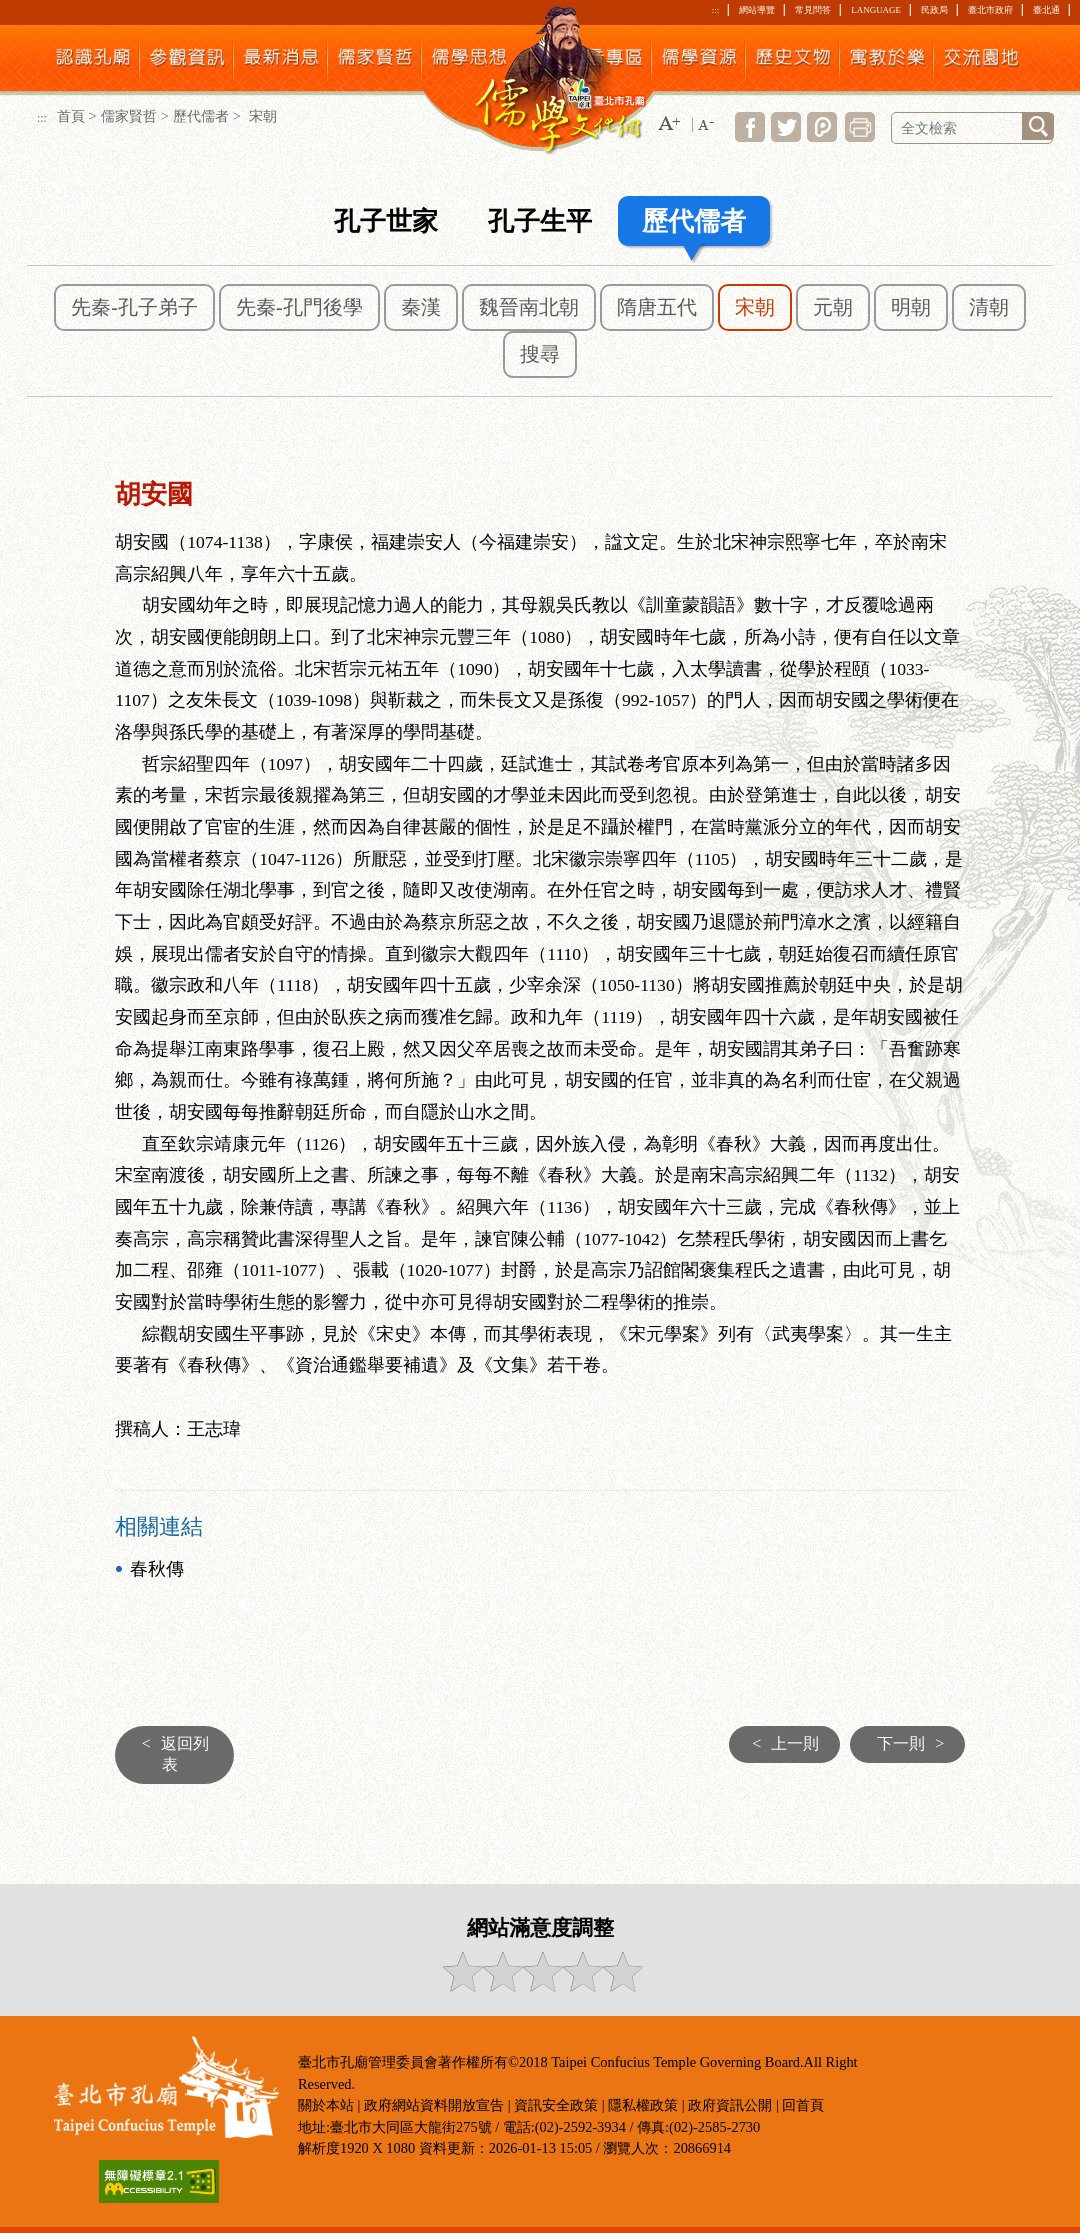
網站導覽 (757, 10)
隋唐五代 (657, 307)
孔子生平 (540, 221)
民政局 (934, 10)
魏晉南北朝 (529, 307)
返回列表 (170, 1754)
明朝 (911, 307)
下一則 (915, 1743)
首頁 (71, 116)
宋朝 (755, 307)
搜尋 (540, 354)
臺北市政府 (990, 10)
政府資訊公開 (730, 2105)
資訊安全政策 (556, 2105)
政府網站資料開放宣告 (434, 2105)
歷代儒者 (201, 116)
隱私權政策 (643, 2105)
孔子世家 (386, 221)
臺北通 (1046, 10)
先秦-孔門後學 (299, 307)
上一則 (780, 1743)
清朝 (989, 307)
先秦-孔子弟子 (134, 307)
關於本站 (326, 2105)
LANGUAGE (876, 10)
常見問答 (813, 10)
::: (715, 10)
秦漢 (421, 307)
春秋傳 (157, 1569)
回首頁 (803, 2105)
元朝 (833, 307)
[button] (669, 124)
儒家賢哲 (129, 116)
